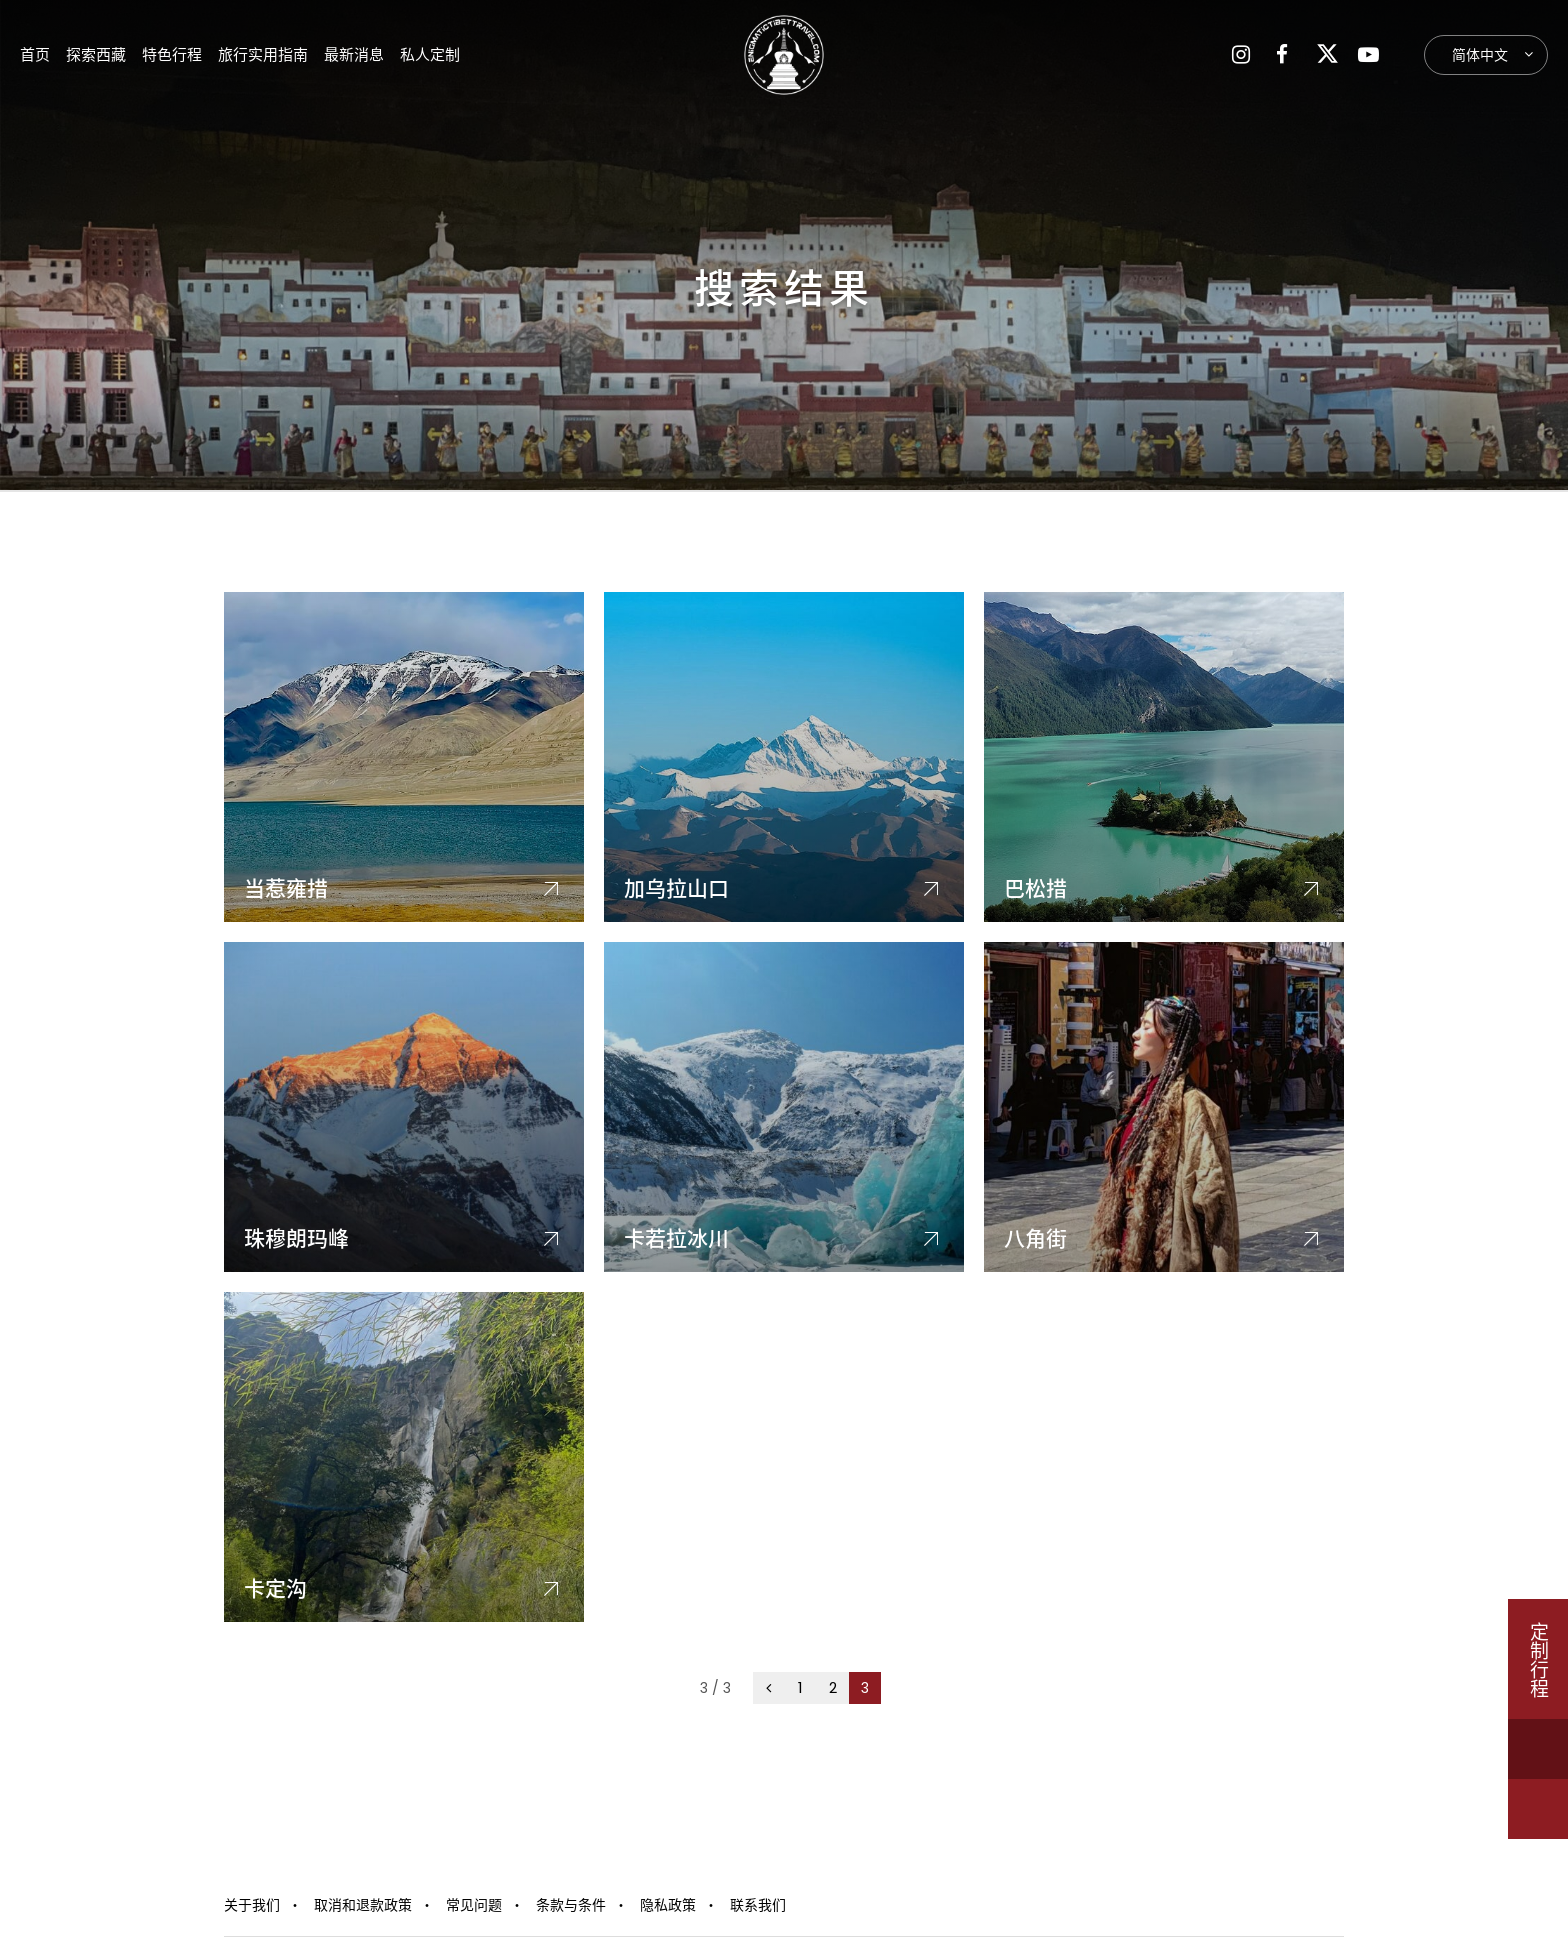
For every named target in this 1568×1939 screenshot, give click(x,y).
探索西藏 (96, 54)
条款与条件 (571, 1905)
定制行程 (1538, 1659)
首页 (35, 54)
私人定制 (430, 54)
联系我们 (758, 1905)
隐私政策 (668, 1905)
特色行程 (172, 54)
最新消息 (354, 54)
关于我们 (252, 1905)
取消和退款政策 (363, 1905)
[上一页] (769, 1688)
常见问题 (474, 1905)
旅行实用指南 (263, 54)
